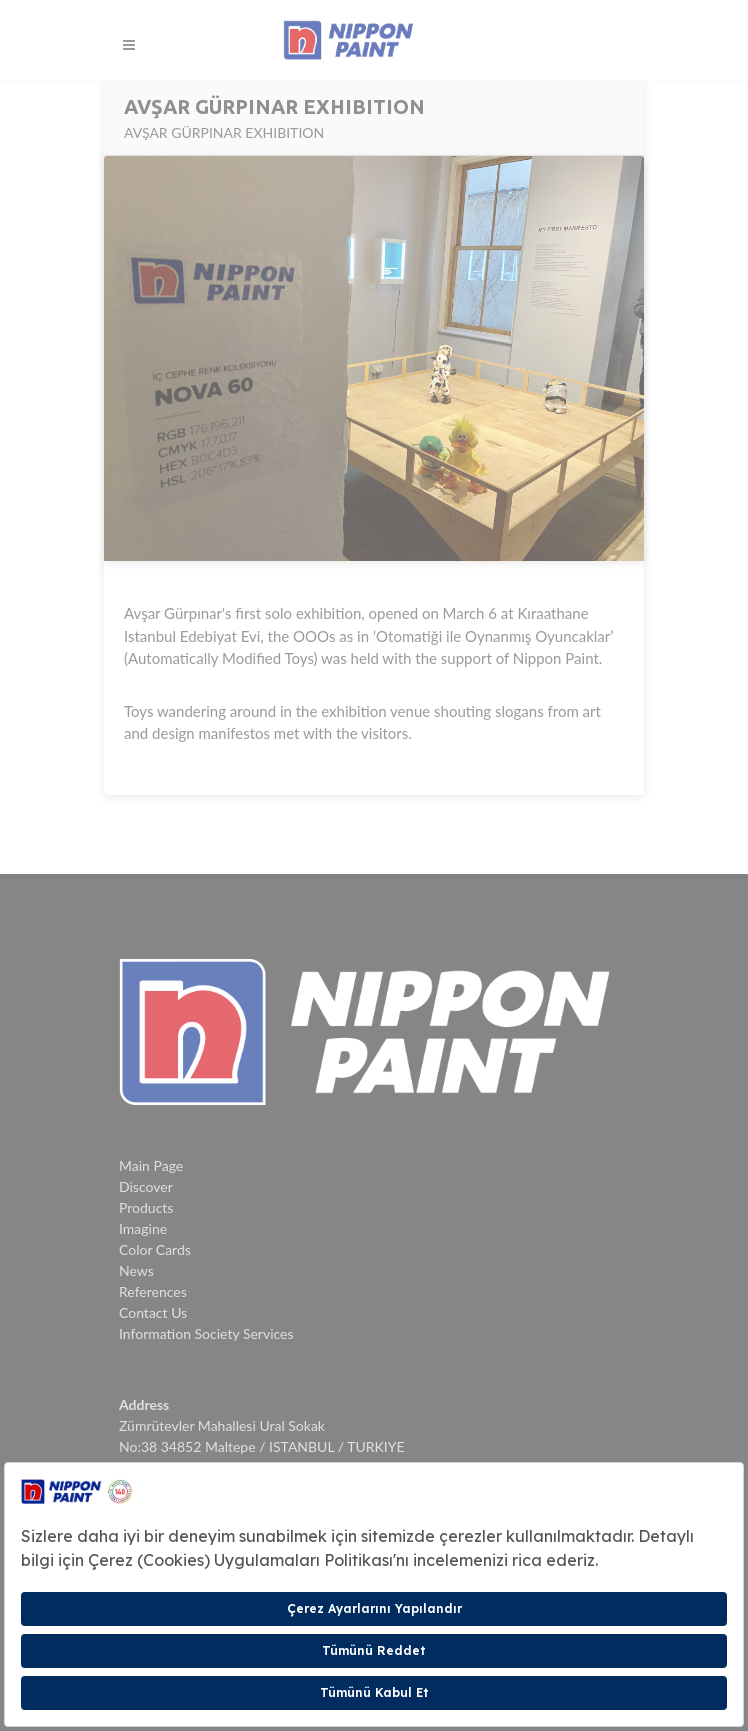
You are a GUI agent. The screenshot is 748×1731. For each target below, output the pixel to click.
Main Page (151, 1165)
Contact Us (153, 1312)
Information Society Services (206, 1333)
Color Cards (155, 1249)
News (136, 1270)
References (153, 1291)
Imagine (143, 1228)
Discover (146, 1186)
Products (146, 1207)
